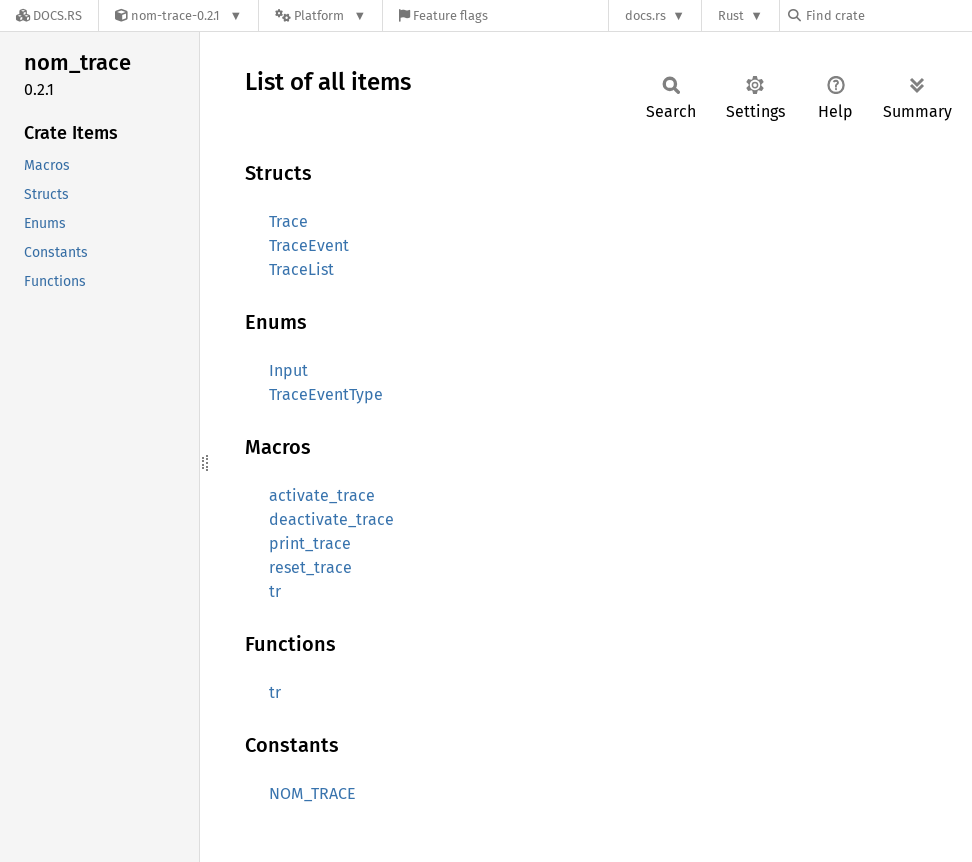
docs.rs (645, 15)
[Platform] (320, 15)
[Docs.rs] (49, 15)
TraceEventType (326, 394)
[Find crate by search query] (888, 15)
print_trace (310, 543)
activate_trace (322, 495)
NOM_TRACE (312, 793)
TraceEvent (309, 245)
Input (288, 370)
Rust (731, 15)
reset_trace (310, 567)
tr (275, 591)
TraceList (301, 269)
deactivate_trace (331, 519)
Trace (288, 221)
